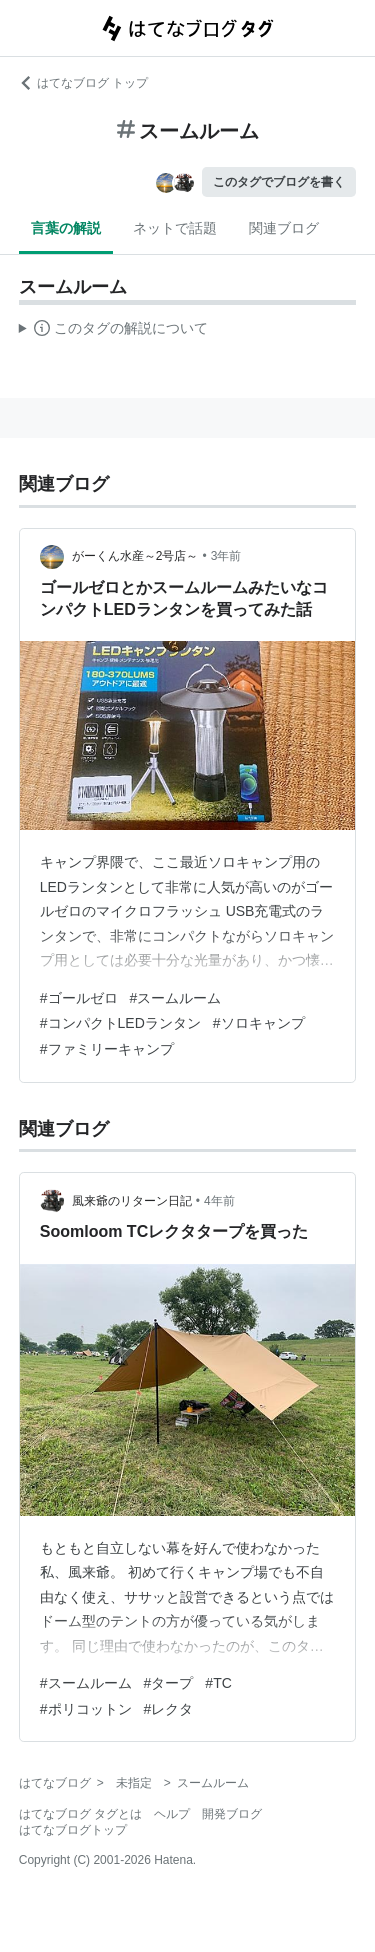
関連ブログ (284, 228)
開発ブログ (232, 1814)
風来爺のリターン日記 (132, 1201)
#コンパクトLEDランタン (120, 1023)
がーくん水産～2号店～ (135, 556)
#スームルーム (176, 998)
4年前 (219, 1201)
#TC (218, 1683)
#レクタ (169, 1709)
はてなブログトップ (73, 1830)
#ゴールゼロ (79, 998)
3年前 (226, 556)
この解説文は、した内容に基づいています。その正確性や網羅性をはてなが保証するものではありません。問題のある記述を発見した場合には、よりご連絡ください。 (113, 331)
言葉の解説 (66, 228)
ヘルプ (172, 1814)
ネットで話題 (175, 228)
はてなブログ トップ (83, 83)
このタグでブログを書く (279, 182)
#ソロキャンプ (259, 1023)
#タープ (169, 1683)
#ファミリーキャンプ (107, 1049)
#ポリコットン (86, 1709)
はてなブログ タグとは (80, 1814)
